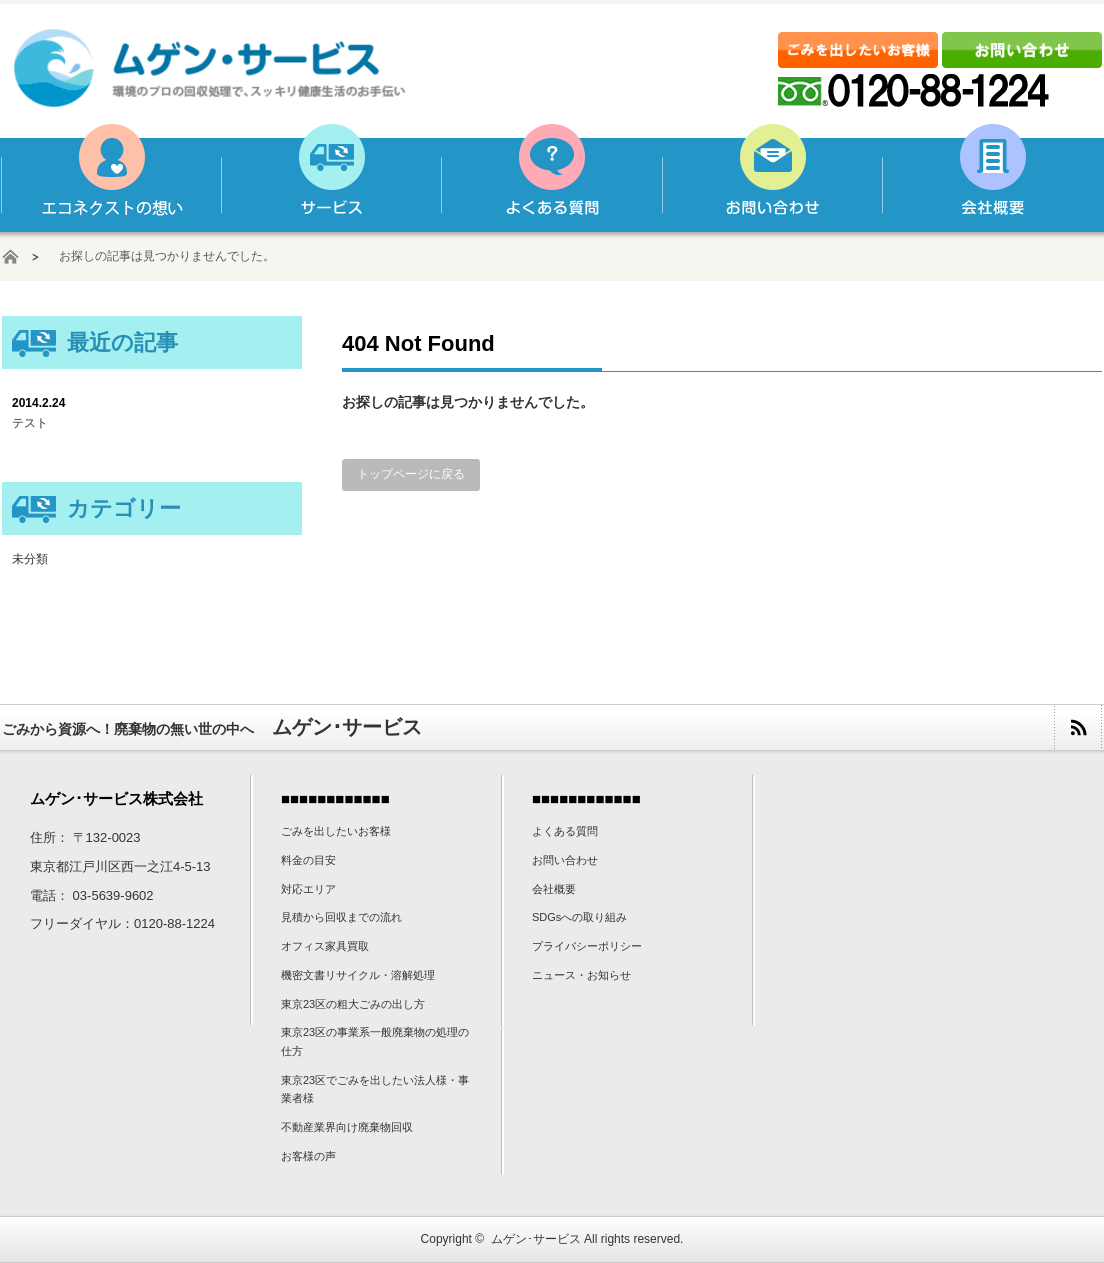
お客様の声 (308, 1156)
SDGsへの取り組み (579, 917)
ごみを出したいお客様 (336, 831)
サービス (331, 178)
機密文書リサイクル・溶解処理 (358, 975)
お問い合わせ (771, 178)
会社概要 (991, 178)
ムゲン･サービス (536, 1239)
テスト (30, 423)
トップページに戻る (411, 474)
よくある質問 (551, 178)
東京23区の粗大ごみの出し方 (353, 1004)
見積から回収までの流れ (341, 917)
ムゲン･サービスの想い (111, 178)
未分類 (30, 559)
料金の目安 (308, 860)
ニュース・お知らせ (581, 975)
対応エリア (308, 889)
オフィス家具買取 (325, 946)
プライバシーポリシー (587, 946)
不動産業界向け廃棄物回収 (347, 1127)
